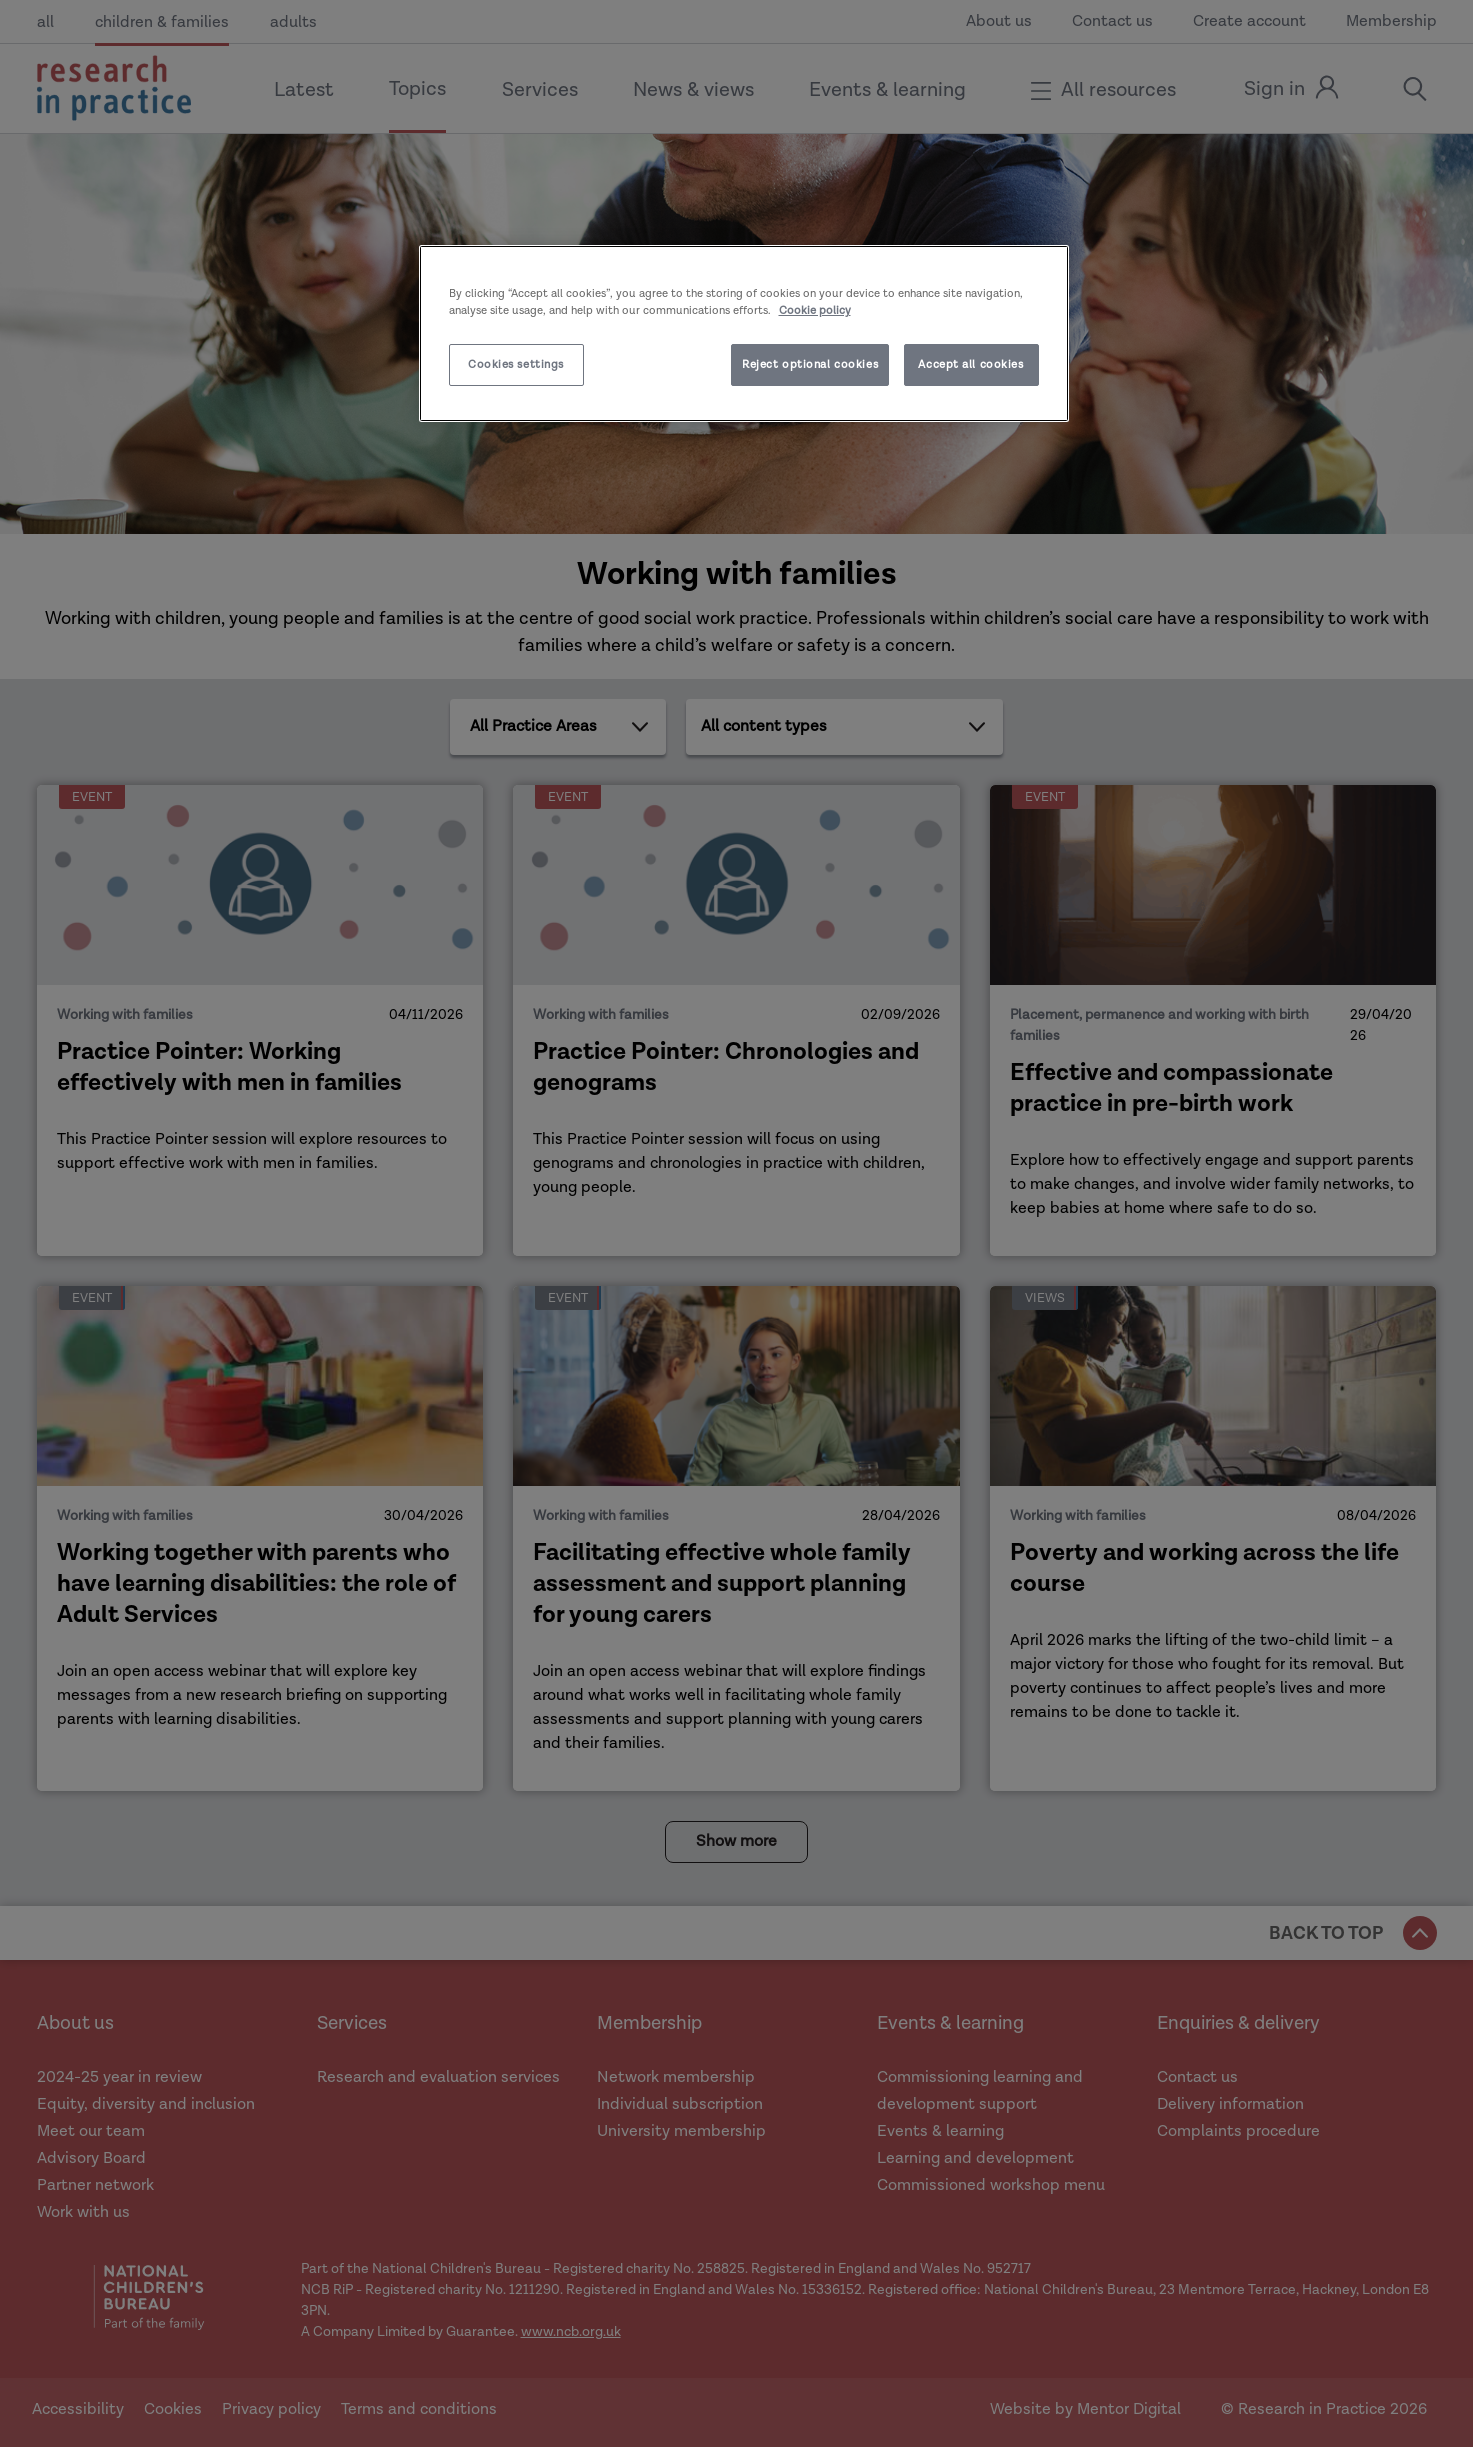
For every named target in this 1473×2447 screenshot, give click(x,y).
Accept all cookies (970, 364)
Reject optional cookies (810, 364)
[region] (744, 333)
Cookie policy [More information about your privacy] (815, 310)
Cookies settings (516, 364)
